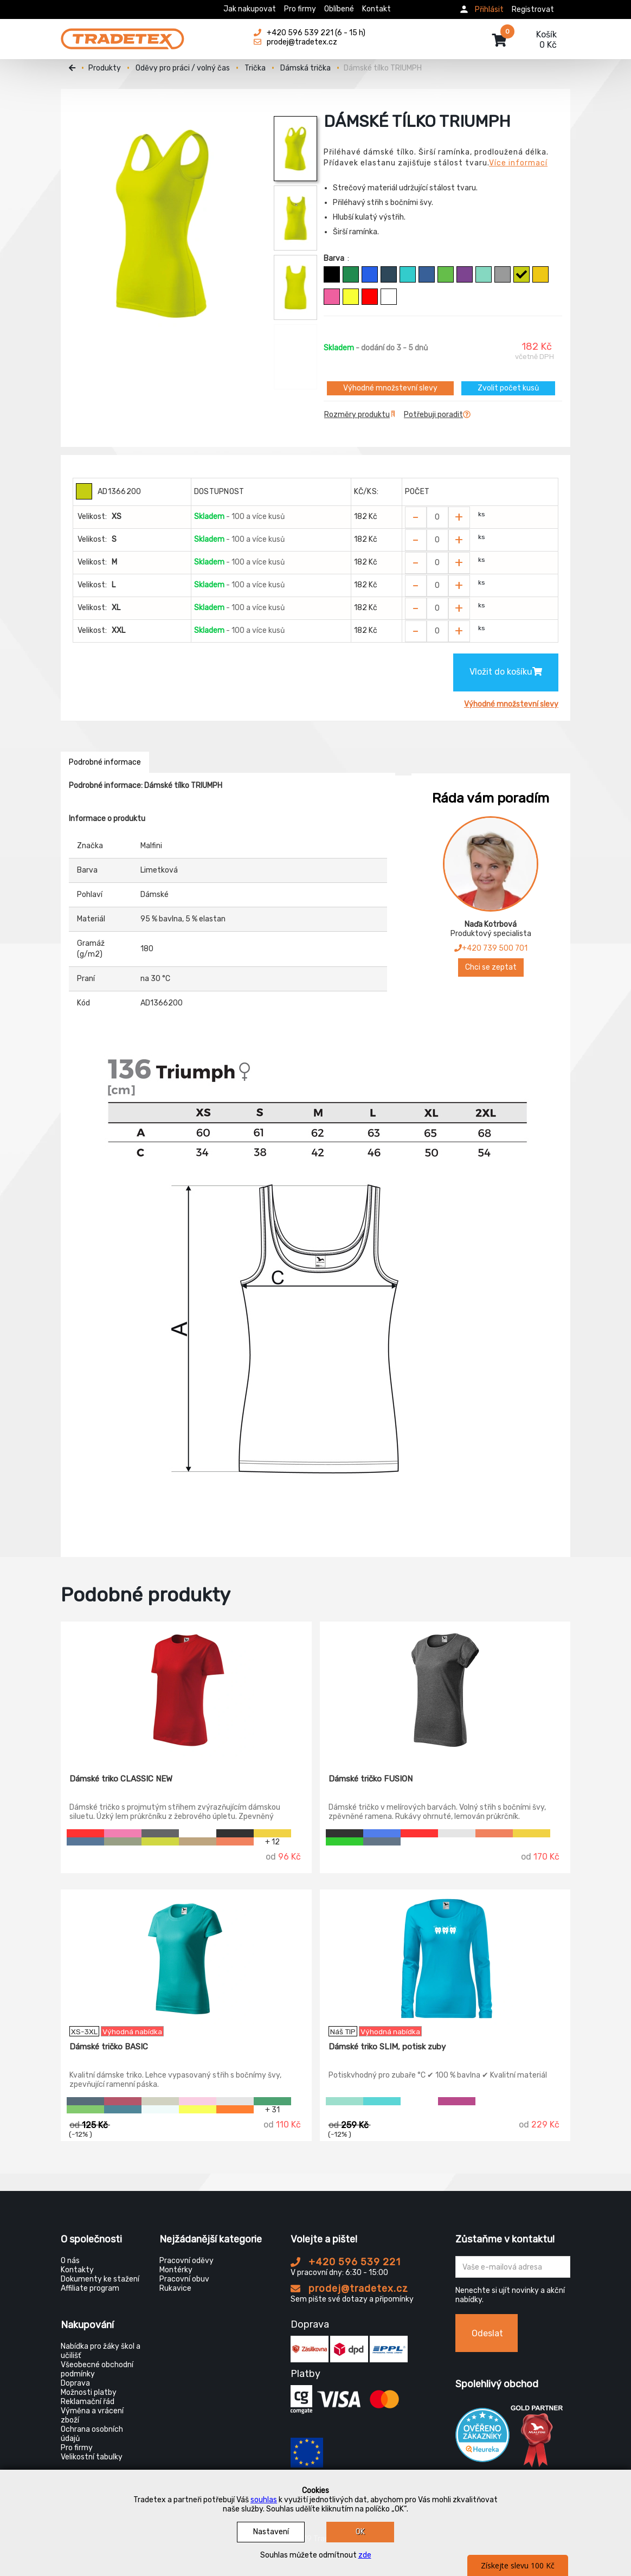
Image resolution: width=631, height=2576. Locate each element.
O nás (70, 2260)
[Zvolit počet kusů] (437, 517)
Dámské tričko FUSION (371, 1779)
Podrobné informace (105, 762)
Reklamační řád (87, 2401)
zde (364, 2555)
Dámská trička (305, 68)
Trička (255, 68)
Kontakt (376, 9)
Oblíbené (339, 9)
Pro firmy (300, 9)
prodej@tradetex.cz (349, 2289)
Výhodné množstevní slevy (390, 388)
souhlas (263, 2499)
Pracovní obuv (184, 2279)
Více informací (518, 163)
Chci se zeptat (491, 967)
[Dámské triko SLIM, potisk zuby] (445, 1958)
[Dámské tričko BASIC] (186, 1958)
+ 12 (272, 1841)
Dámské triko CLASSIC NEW (120, 1779)
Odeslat (487, 2333)
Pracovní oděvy (186, 2260)
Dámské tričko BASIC (108, 2047)
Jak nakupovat (249, 9)
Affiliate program (90, 2288)
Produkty (104, 68)
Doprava (75, 2383)
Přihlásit (489, 9)
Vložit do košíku (505, 672)
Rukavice (175, 2288)
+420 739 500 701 (490, 948)
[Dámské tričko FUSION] (445, 1690)
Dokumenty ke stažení (100, 2279)
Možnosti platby (89, 2392)
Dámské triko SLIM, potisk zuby (387, 2047)
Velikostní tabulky (92, 2457)
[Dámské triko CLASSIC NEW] (186, 1690)
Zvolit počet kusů (508, 388)
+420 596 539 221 (346, 2262)
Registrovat (533, 9)
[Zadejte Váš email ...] (513, 2267)
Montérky (175, 2269)
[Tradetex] (122, 33)
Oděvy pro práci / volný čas (183, 68)
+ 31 (272, 2109)
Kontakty (77, 2269)
